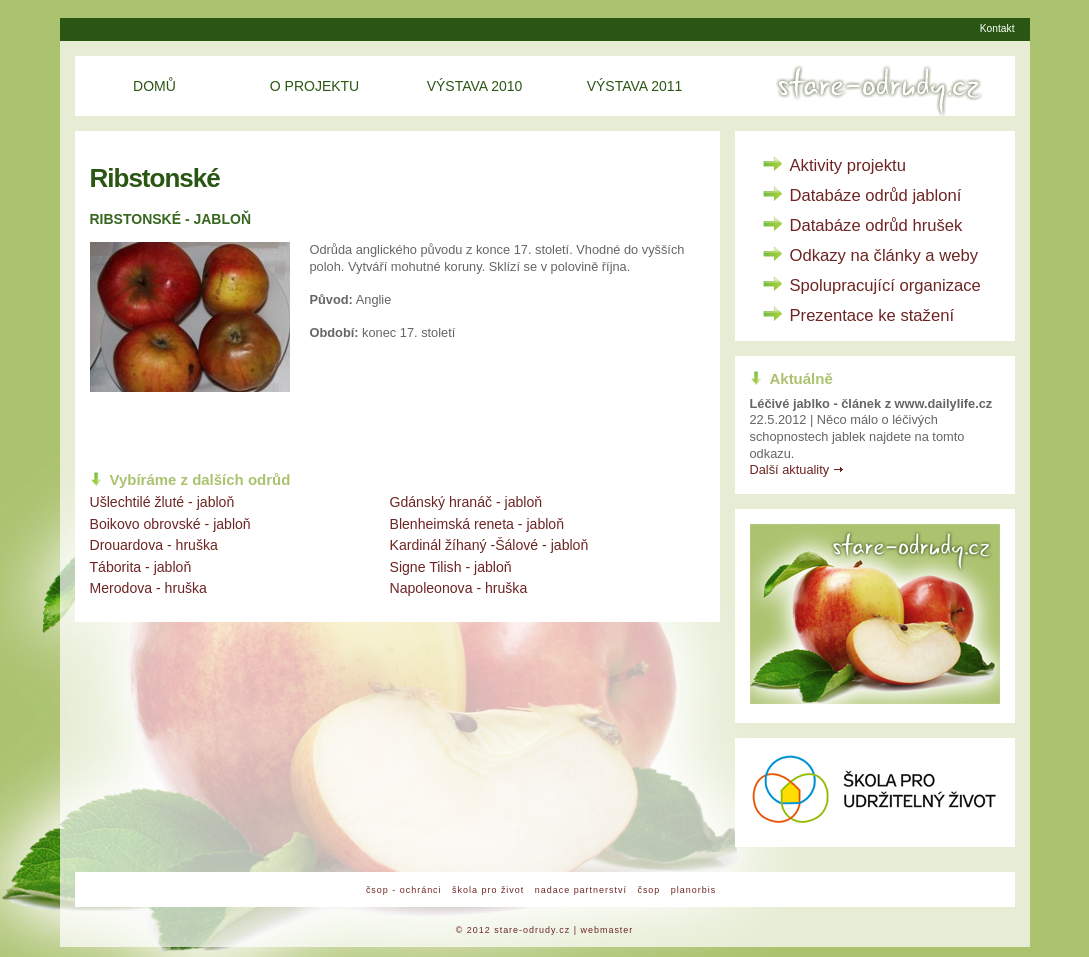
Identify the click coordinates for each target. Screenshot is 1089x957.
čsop (648, 890)
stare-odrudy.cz (532, 930)
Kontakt (997, 28)
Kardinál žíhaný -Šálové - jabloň (489, 545)
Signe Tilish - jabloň (451, 567)
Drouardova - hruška (154, 545)
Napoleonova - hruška (459, 588)
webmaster (607, 930)
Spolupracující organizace (885, 285)
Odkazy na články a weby (884, 255)
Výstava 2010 (475, 86)
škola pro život (488, 890)
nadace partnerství (581, 890)
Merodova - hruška (148, 588)
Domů (154, 86)
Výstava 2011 (635, 86)
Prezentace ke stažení (872, 315)
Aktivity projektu (848, 165)
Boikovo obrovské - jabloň (170, 524)
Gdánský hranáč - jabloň (466, 502)
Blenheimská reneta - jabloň (477, 524)
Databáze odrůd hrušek (876, 225)
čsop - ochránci (404, 890)
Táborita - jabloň (141, 567)
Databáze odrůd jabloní (876, 195)
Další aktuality (790, 469)
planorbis (693, 890)
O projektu (314, 86)
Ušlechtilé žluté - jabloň (162, 502)
